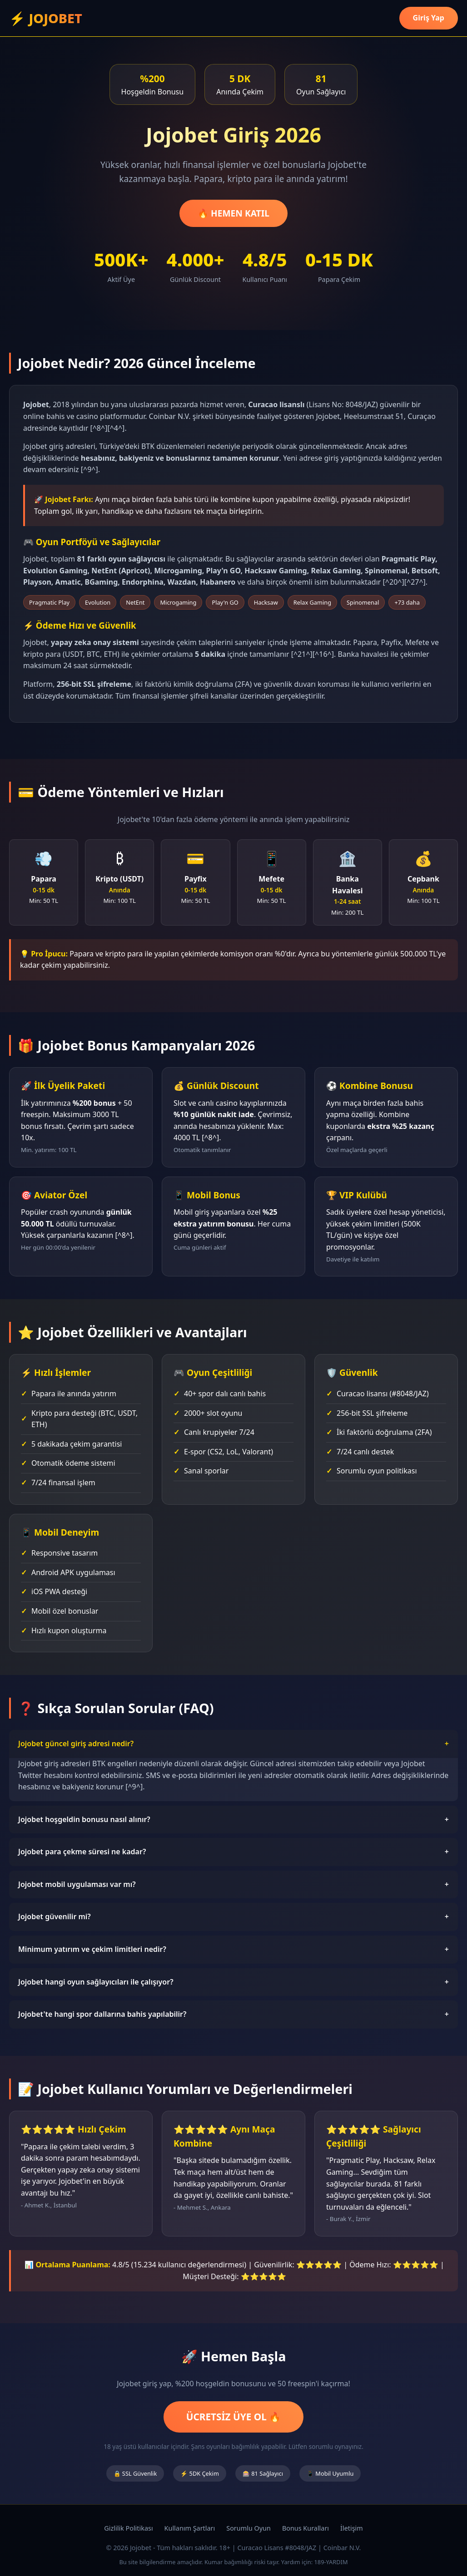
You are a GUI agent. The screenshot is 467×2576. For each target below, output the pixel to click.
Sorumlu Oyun (248, 2528)
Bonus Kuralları (305, 2528)
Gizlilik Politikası (128, 2528)
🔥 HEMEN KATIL (233, 213)
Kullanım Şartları (189, 2528)
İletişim (351, 2528)
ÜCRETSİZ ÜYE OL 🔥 (233, 2416)
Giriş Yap (428, 18)
